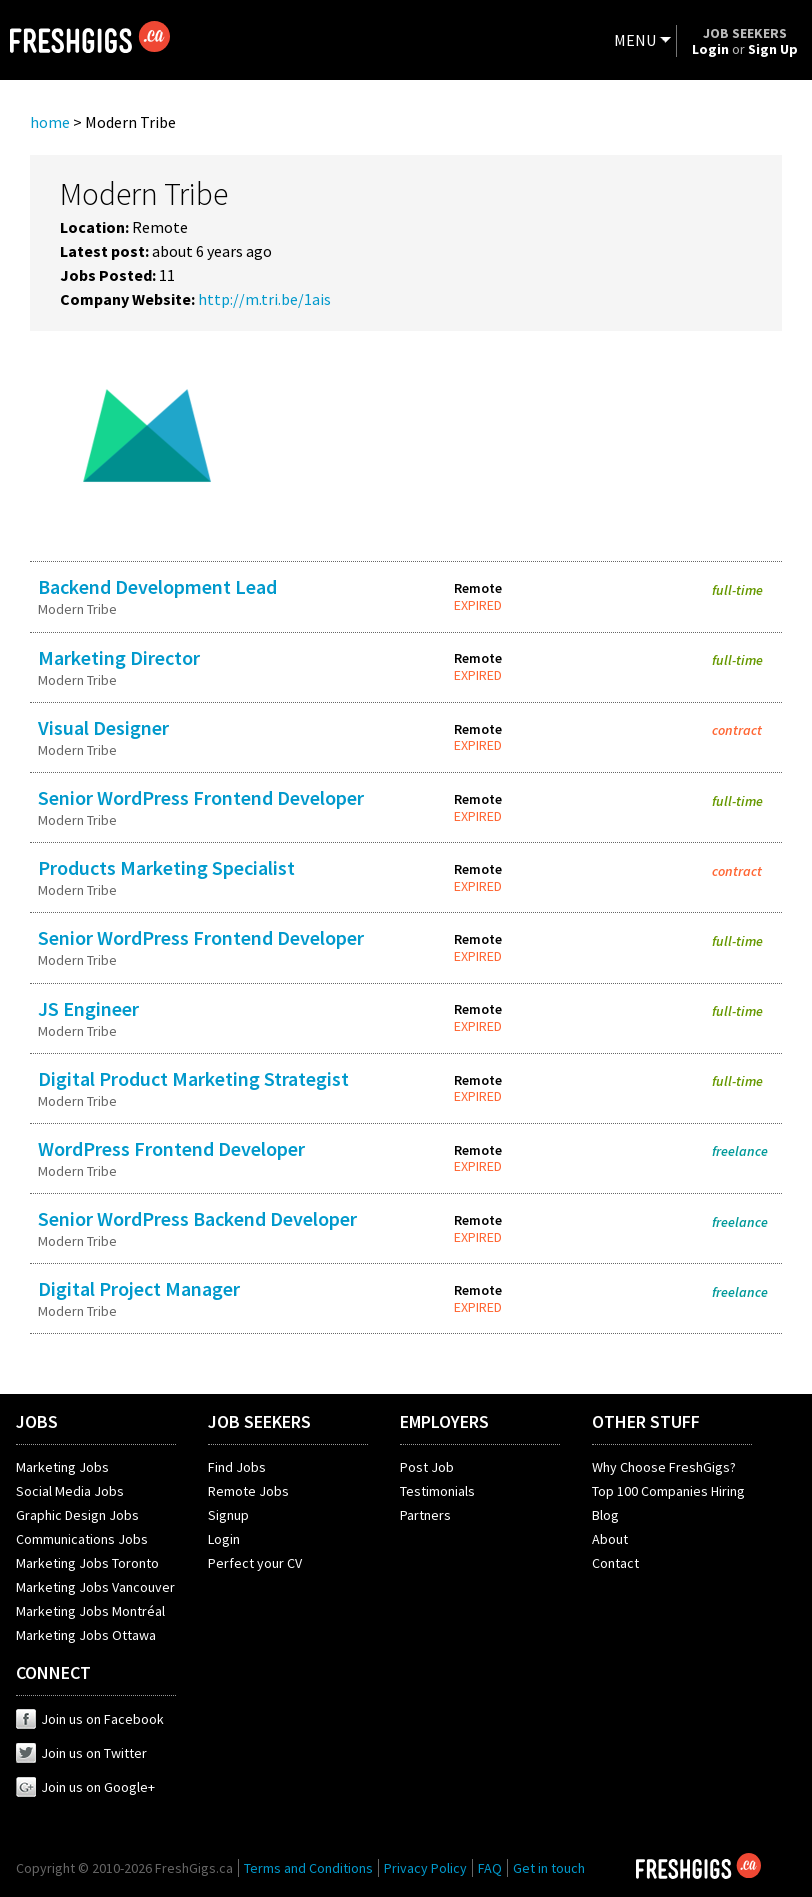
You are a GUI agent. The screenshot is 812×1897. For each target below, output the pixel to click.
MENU (635, 40)
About (610, 1539)
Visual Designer (103, 727)
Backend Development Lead (157, 586)
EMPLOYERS (444, 1421)
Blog (605, 1515)
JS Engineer (88, 1008)
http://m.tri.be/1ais (264, 299)
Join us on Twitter (81, 1753)
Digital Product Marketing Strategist (193, 1078)
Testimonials (437, 1491)
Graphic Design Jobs (77, 1515)
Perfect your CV (255, 1563)
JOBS (37, 1421)
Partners (425, 1515)
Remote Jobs (248, 1491)
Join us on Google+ (85, 1787)
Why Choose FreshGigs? (664, 1467)
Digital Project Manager (139, 1288)
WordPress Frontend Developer (171, 1148)
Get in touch (549, 1868)
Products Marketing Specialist (166, 867)
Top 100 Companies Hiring (668, 1491)
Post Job (427, 1467)
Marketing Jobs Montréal (90, 1611)
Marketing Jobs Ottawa (86, 1635)
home (50, 122)
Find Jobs (237, 1467)
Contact (615, 1563)
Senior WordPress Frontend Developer (201, 797)
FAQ (490, 1868)
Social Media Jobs (70, 1491)
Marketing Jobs (62, 1467)
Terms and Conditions (308, 1868)
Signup (228, 1515)
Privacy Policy (425, 1868)
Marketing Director (119, 657)
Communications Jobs (82, 1539)
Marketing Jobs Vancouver (95, 1587)
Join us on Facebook (90, 1719)
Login (224, 1539)
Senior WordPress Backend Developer (197, 1218)
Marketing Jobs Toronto (87, 1563)
